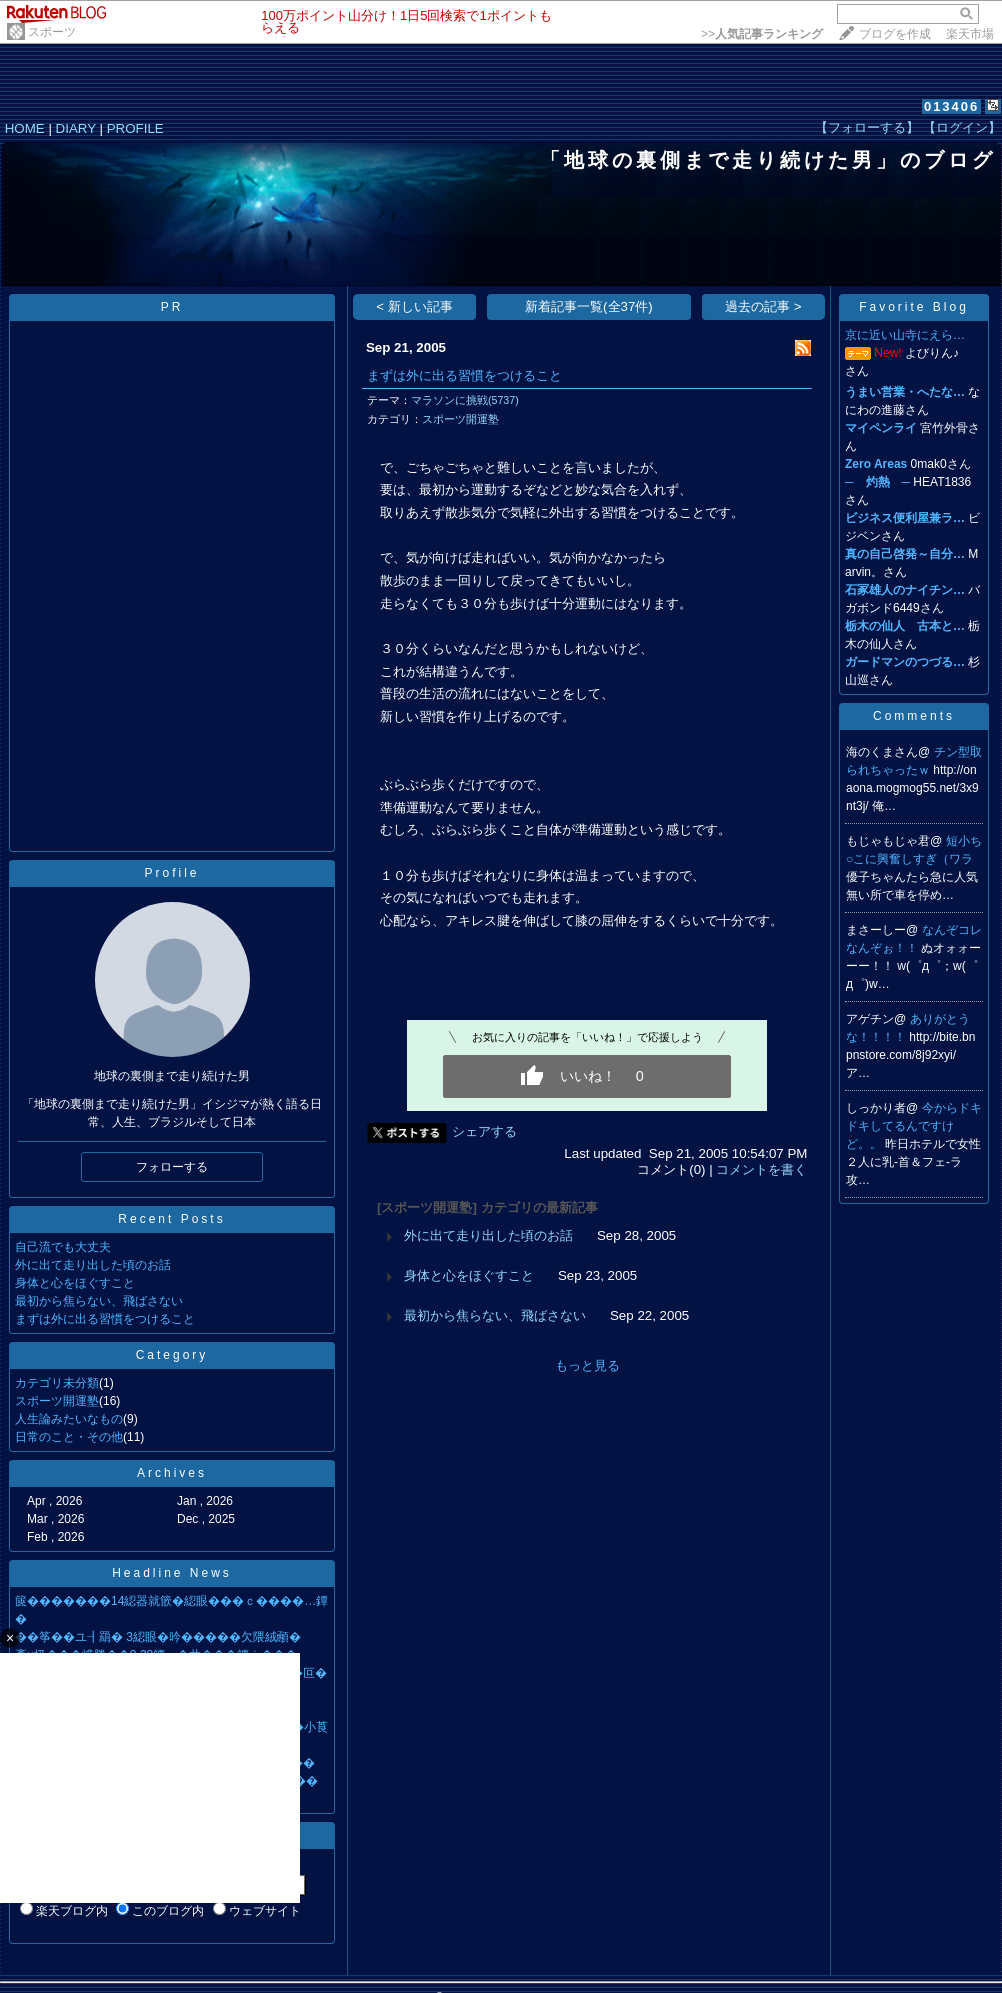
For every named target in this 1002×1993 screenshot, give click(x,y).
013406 (951, 106)
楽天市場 (970, 34)
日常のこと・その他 (69, 1437)
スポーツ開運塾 (57, 1401)
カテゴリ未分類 (57, 1383)
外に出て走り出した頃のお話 (93, 1265)
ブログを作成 (895, 34)
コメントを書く (761, 1169)
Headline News (172, 1573)
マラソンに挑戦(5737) (465, 400)
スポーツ (52, 32)
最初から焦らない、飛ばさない (99, 1301)
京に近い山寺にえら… (905, 335)
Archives (172, 1473)
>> (762, 34)
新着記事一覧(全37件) (589, 306)
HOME (25, 128)
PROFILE (135, 128)
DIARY (76, 128)
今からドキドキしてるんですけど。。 (914, 1126)
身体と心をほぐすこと (75, 1283)
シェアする (484, 1131)
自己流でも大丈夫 (63, 1247)
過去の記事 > (763, 306)
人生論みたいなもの (69, 1419)
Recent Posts (171, 1219)
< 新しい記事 (414, 306)
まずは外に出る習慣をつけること (105, 1319)
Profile (171, 873)
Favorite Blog (914, 307)
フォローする (172, 1167)
